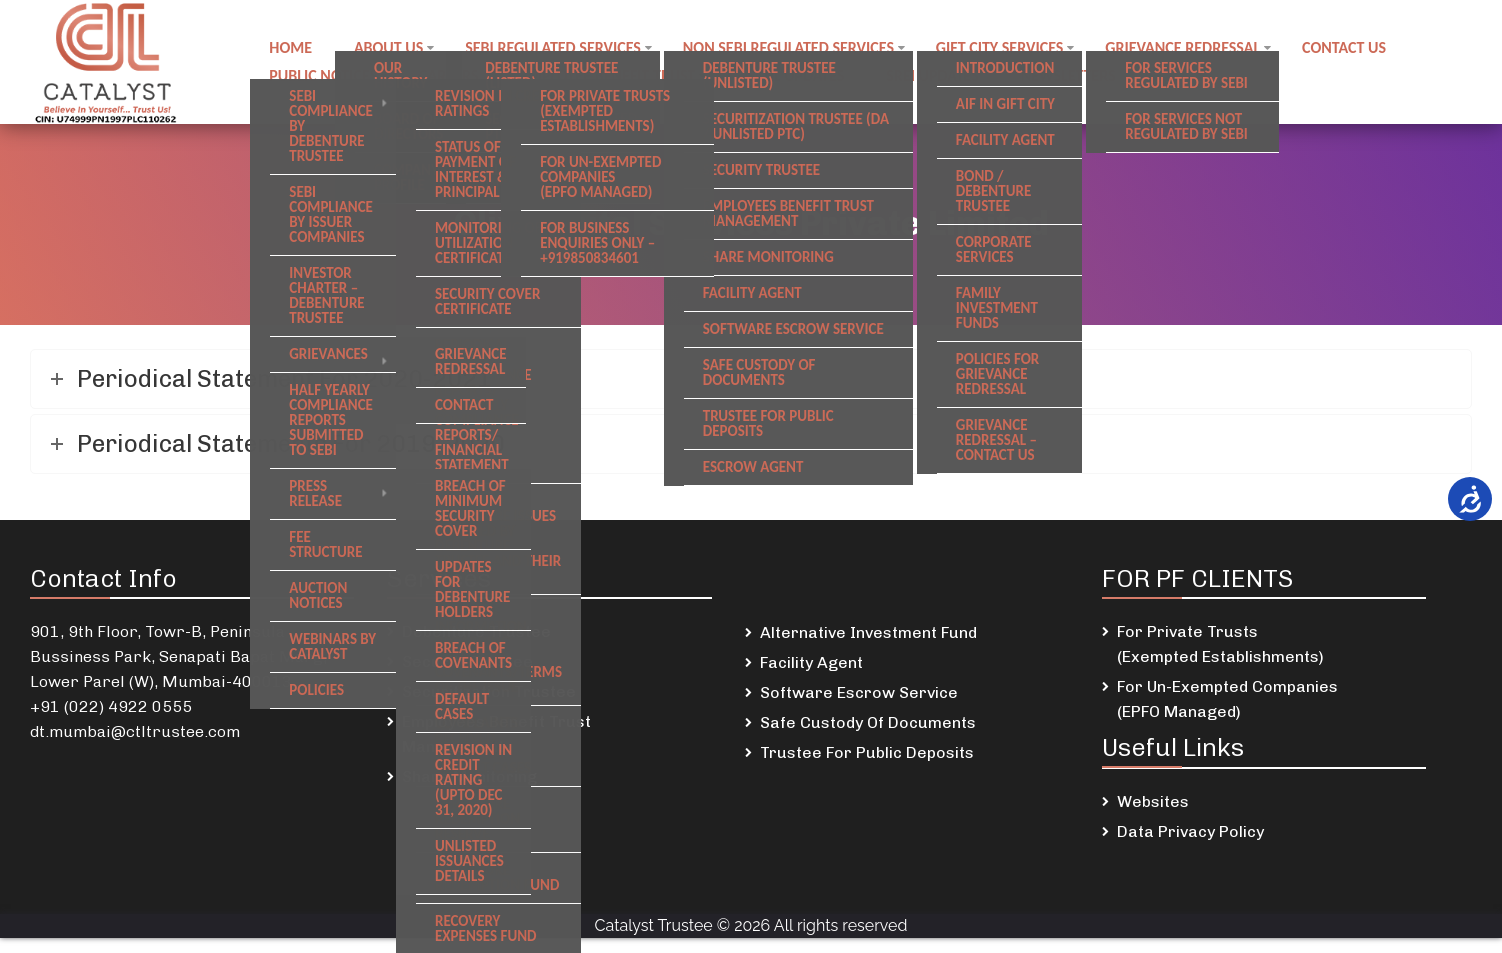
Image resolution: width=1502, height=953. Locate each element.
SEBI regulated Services (559, 49)
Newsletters (1080, 73)
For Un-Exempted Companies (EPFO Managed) (1227, 699)
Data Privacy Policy (1190, 831)
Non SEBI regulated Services (796, 49)
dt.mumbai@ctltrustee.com (135, 731)
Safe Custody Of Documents (868, 722)
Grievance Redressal (1194, 49)
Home (291, 49)
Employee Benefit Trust (613, 73)
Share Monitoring (469, 776)
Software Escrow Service (859, 692)
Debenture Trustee (476, 631)
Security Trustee (467, 661)
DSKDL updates (798, 73)
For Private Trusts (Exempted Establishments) (1220, 644)
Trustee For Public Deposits (867, 752)
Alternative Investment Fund (868, 632)
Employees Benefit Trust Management (496, 734)
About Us (391, 49)
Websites (1153, 801)
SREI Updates (942, 73)
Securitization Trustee (489, 691)
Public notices (324, 73)
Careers (451, 73)
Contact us (1358, 49)
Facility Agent (811, 662)
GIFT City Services (1010, 49)
